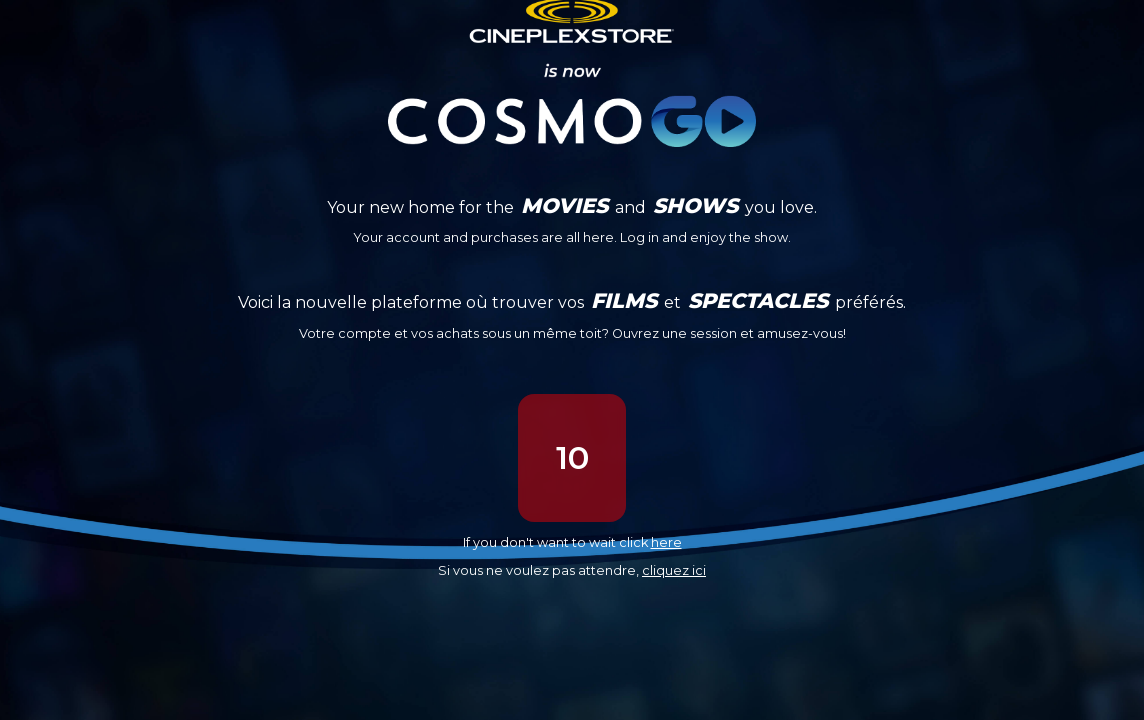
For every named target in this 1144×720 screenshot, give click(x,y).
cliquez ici (674, 570)
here (666, 542)
